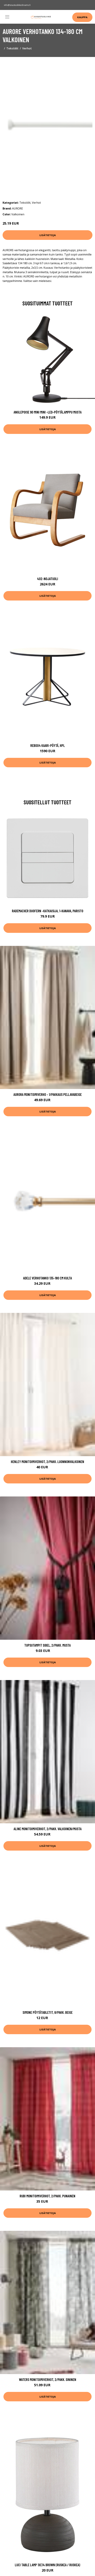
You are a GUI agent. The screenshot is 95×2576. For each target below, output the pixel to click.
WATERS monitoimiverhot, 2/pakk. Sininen (47, 2379)
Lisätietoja (47, 235)
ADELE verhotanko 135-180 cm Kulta (47, 1278)
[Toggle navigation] (7, 17)
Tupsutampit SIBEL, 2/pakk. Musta (47, 1645)
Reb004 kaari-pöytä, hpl (47, 745)
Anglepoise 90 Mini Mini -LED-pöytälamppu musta (48, 412)
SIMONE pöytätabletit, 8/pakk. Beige (48, 2012)
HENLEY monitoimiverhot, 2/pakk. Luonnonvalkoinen (47, 1461)
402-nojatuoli (47, 578)
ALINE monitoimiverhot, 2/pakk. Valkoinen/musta (48, 1829)
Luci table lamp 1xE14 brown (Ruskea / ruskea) (47, 2565)
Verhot (27, 48)
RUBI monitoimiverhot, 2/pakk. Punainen (47, 2196)
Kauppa (82, 17)
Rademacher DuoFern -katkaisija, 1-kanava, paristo (47, 911)
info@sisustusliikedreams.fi (17, 5)
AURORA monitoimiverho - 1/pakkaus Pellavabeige (47, 1094)
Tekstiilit (12, 48)
